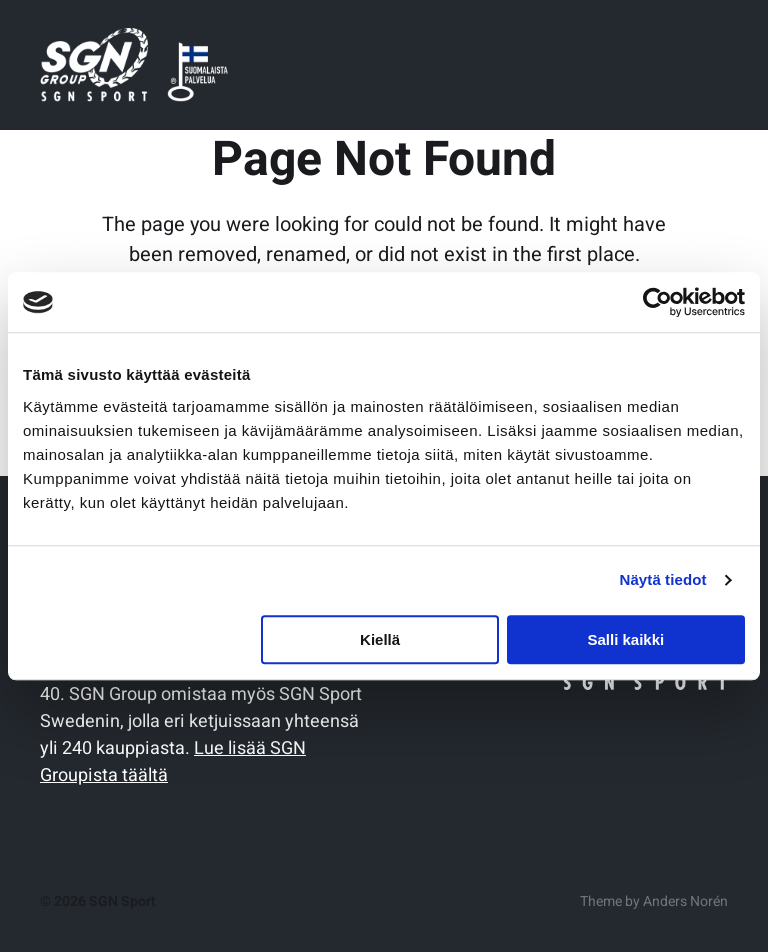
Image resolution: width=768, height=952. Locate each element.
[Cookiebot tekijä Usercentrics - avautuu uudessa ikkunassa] (657, 302)
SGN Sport (122, 901)
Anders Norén (685, 901)
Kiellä (380, 639)
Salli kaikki (626, 639)
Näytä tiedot (663, 579)
